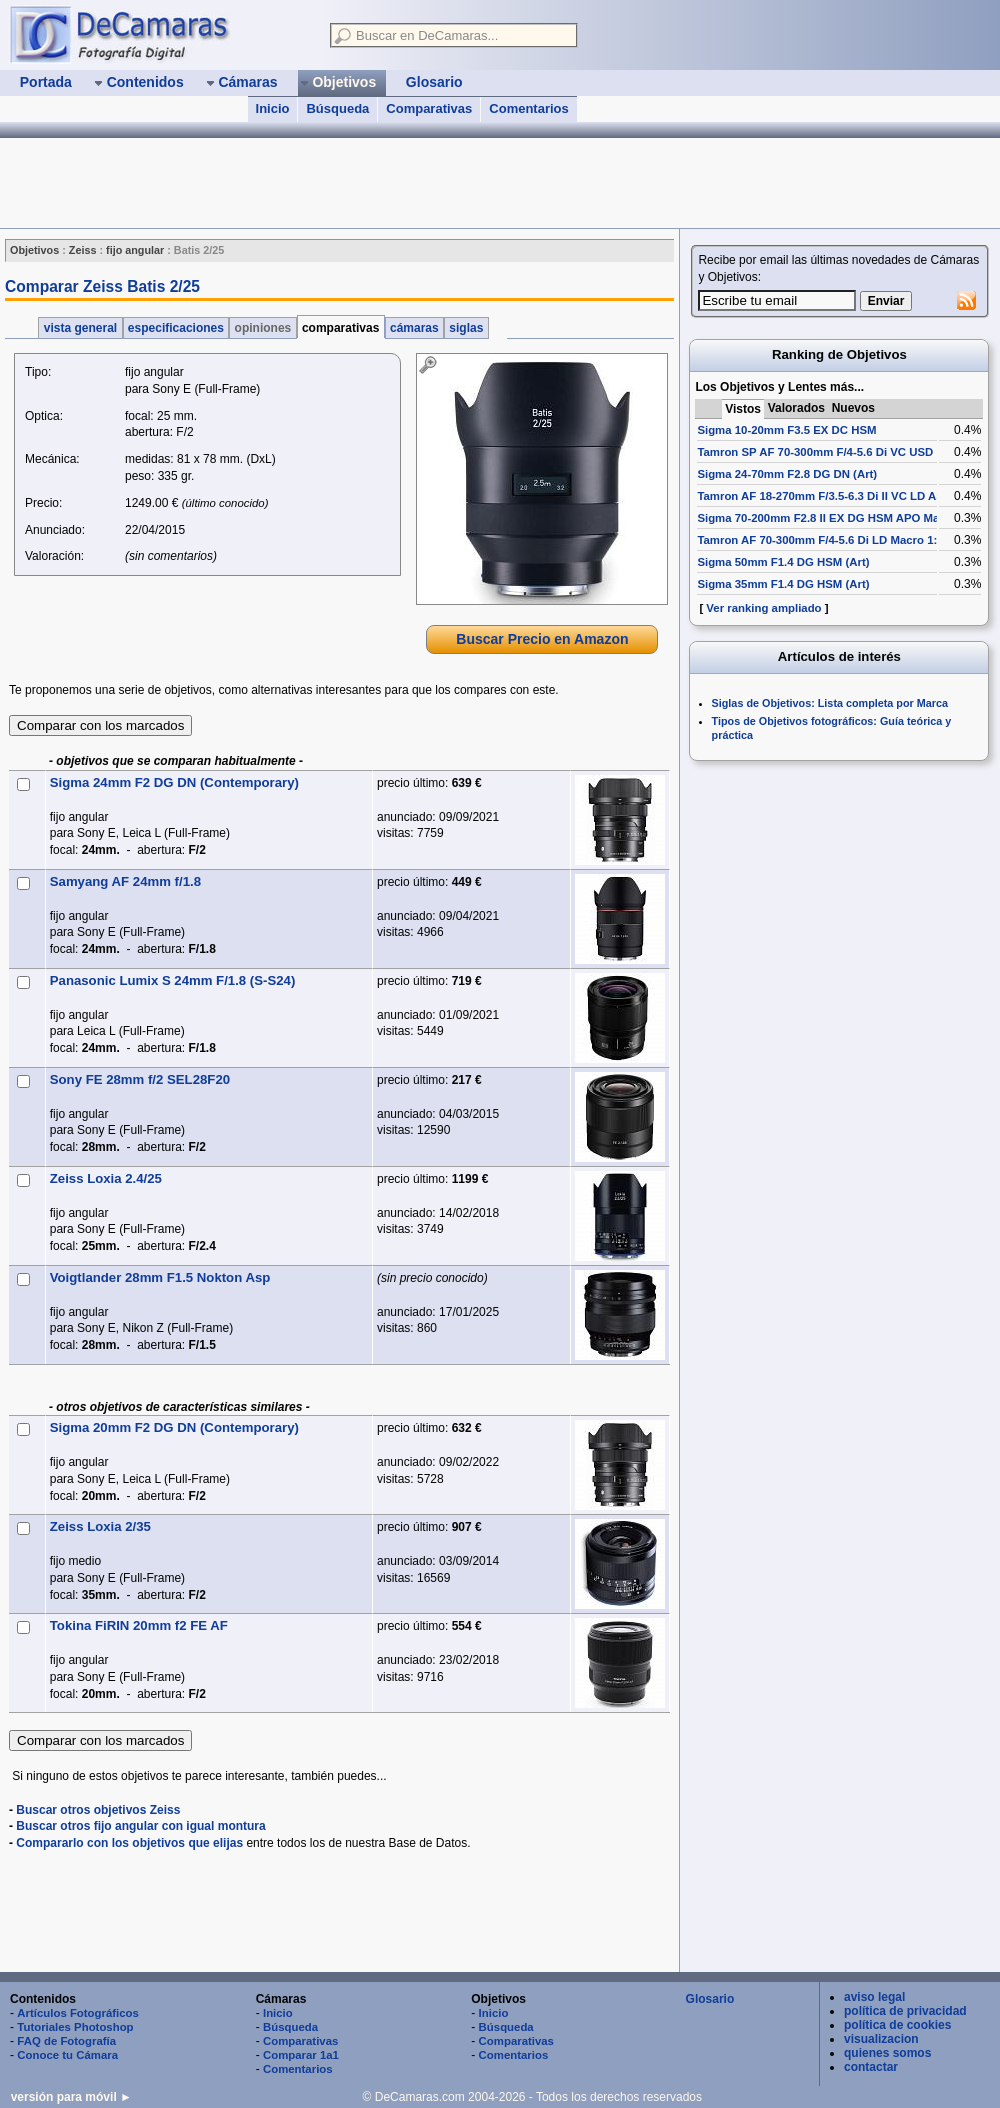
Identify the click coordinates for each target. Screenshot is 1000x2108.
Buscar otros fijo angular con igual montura (140, 1826)
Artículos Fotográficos (78, 2013)
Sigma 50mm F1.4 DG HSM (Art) (783, 562)
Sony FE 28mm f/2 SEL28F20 (140, 1079)
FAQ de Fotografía (66, 2041)
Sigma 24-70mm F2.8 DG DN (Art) (787, 474)
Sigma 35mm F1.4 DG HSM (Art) (783, 584)
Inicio (273, 108)
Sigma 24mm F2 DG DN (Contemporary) (174, 782)
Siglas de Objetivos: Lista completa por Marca (830, 703)
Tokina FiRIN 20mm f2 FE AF (139, 1625)
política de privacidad (905, 2011)
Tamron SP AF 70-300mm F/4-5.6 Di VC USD (815, 452)
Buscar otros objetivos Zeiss (98, 1810)
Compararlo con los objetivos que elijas (129, 1843)
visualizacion (881, 2039)
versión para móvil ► (71, 2097)
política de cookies (897, 2025)
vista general (80, 328)
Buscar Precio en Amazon (542, 639)
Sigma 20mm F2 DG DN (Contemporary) (174, 1427)
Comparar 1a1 (301, 2055)
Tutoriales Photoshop (75, 2027)
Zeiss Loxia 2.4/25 (106, 1178)
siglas (466, 328)
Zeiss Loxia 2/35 (100, 1526)
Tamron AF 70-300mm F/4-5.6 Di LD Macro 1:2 (820, 540)
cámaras (414, 328)
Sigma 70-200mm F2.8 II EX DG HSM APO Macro (827, 518)
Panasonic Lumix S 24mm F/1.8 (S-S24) (173, 980)
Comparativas (429, 108)
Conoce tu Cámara (67, 2055)
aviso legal (874, 1997)
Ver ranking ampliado (763, 608)
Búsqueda (337, 108)
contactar (871, 2067)
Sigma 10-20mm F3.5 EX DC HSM (786, 430)
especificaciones (176, 328)
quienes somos (887, 2053)
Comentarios (528, 108)
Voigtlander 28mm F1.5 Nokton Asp (160, 1277)
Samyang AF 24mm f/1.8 (125, 881)
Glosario (710, 1999)
